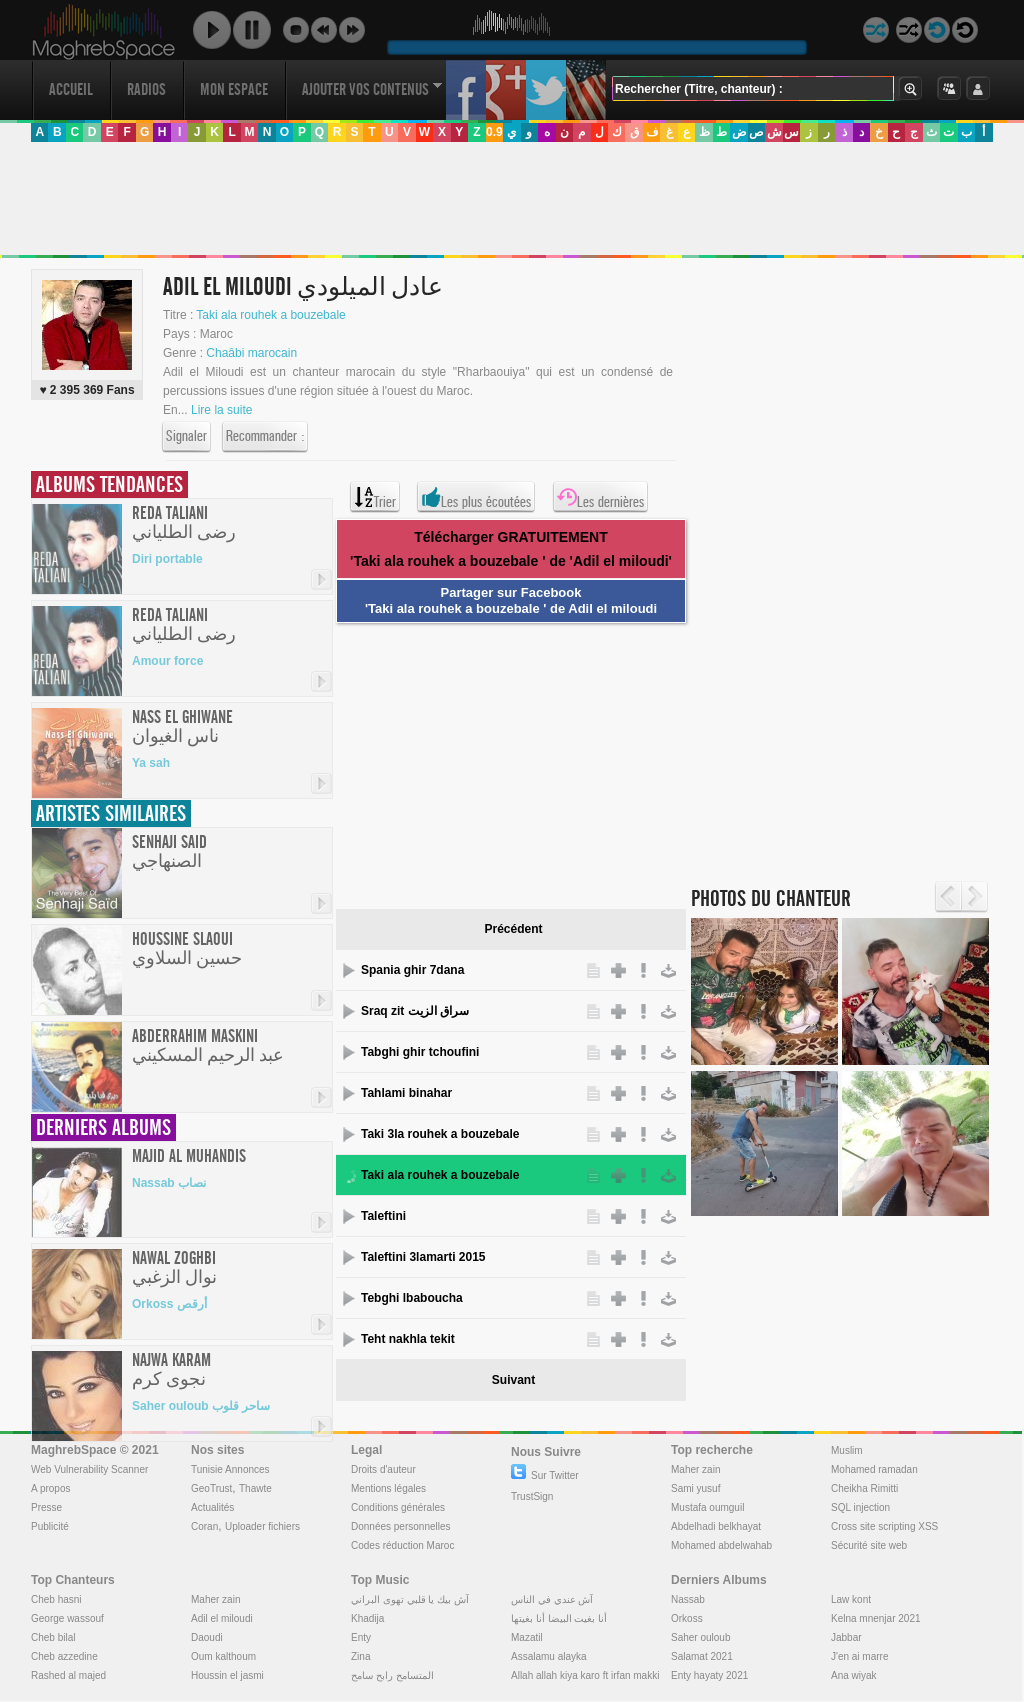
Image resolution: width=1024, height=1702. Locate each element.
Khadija (367, 1618)
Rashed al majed (68, 1675)
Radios (146, 89)
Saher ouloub (701, 1637)
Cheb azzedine (64, 1656)
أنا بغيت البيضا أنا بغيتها (559, 1618)
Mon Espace (234, 89)
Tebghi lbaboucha (412, 1298)
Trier (375, 497)
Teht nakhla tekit (408, 1339)
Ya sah (151, 763)
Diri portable (167, 559)
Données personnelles (401, 1526)
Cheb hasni (56, 1599)
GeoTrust (211, 1488)
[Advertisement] (511, 199)
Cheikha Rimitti (864, 1488)
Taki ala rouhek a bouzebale (270, 315)
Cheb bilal (53, 1637)
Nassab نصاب (169, 1183)
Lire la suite (221, 410)
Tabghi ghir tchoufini (420, 1052)
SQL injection (860, 1507)
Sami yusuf (695, 1488)
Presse (46, 1507)
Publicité (50, 1526)
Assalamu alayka (549, 1656)
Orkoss (687, 1618)
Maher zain (695, 1469)
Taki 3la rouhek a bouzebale (440, 1134)
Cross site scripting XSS (884, 1526)
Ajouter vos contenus (372, 89)
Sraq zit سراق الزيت (415, 1011)
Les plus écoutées (476, 497)
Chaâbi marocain (251, 353)
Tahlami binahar (406, 1093)
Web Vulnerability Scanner (89, 1469)
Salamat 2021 (702, 1656)
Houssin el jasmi (227, 1675)
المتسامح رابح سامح (392, 1675)
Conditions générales (398, 1507)
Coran (204, 1526)
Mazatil (527, 1637)
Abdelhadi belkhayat (716, 1526)
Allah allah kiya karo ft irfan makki (585, 1675)
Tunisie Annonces (230, 1469)
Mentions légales (388, 1488)
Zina (360, 1656)
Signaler (186, 437)
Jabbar (846, 1637)
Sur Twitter (545, 1475)
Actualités (212, 1507)
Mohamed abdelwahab (721, 1545)
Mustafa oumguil (707, 1507)
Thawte (255, 1488)
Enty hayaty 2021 (709, 1675)
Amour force (167, 661)
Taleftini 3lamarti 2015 (423, 1257)
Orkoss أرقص (169, 1304)
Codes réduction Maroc (402, 1545)
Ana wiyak (854, 1675)
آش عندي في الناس (552, 1599)
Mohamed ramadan (874, 1469)
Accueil (71, 89)
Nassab (688, 1599)
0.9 (494, 132)
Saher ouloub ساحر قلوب (201, 1406)
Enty (361, 1637)
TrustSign (532, 1496)
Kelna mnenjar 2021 (876, 1618)
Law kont (851, 1599)
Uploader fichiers (262, 1526)
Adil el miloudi (222, 1618)
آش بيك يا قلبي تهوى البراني (410, 1599)
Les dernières (600, 497)
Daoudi (207, 1637)
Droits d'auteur (383, 1469)
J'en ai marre (860, 1656)
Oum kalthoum (223, 1656)
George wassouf (67, 1618)
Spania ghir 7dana (412, 970)
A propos (50, 1488)
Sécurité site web (869, 1545)
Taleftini (383, 1216)
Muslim (847, 1450)
